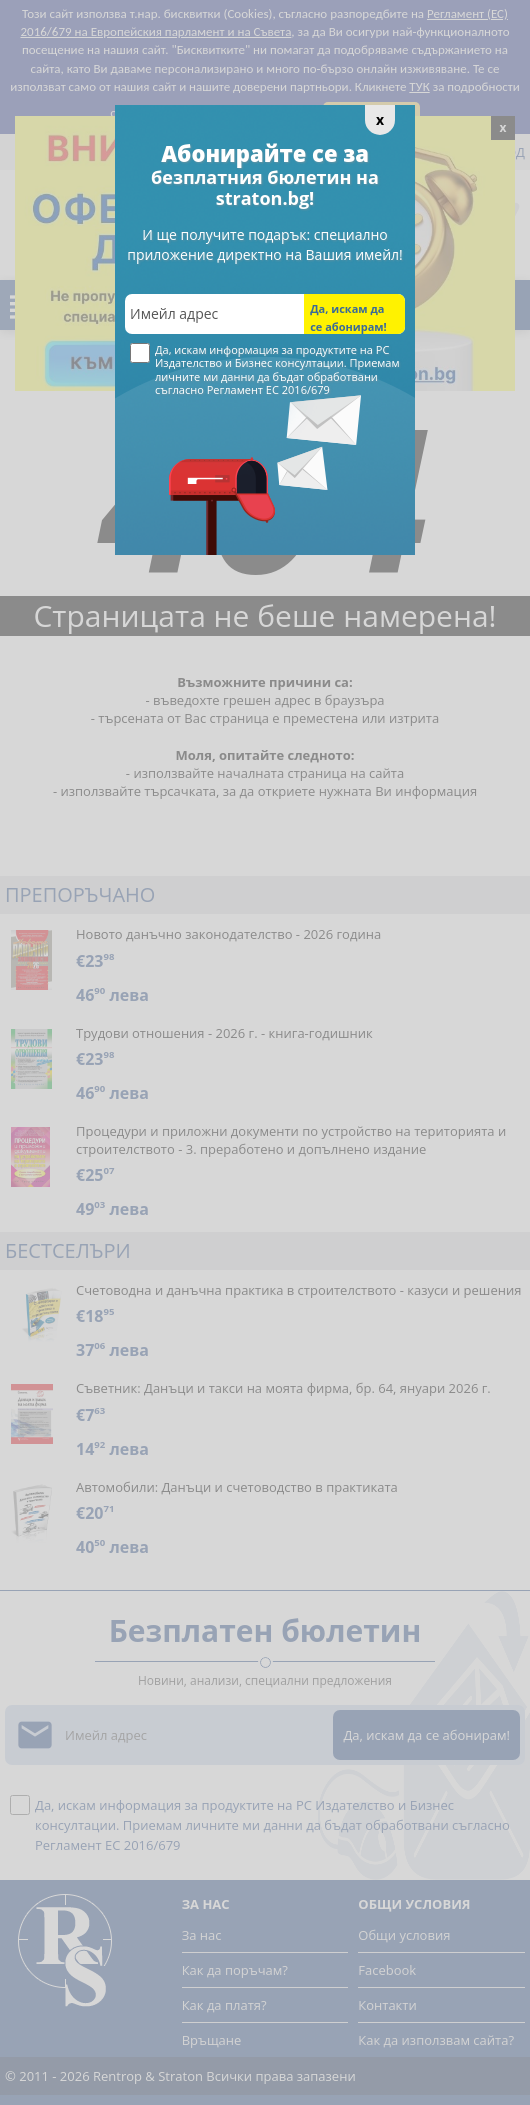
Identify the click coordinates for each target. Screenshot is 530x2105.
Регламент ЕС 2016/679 (268, 389)
